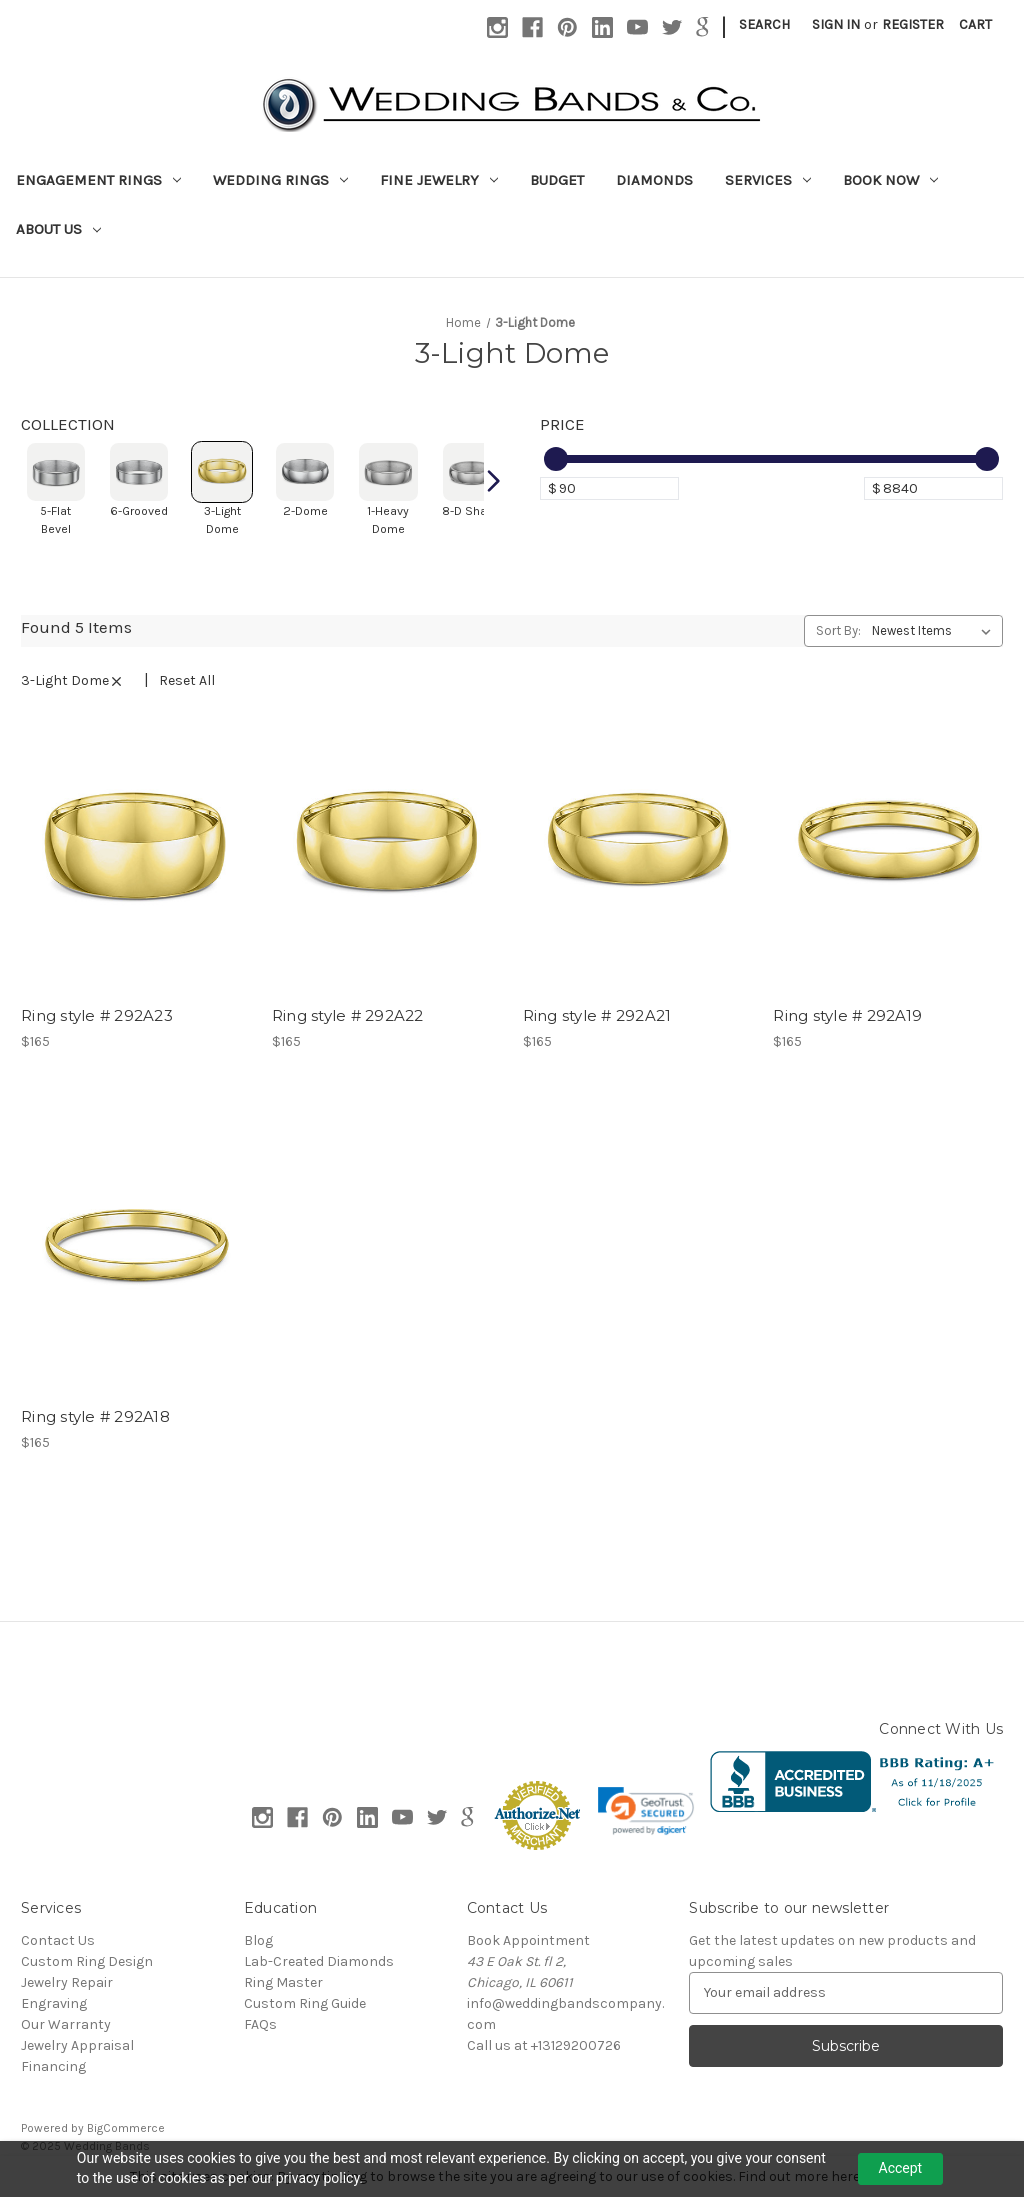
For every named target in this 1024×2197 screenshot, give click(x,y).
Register (913, 24)
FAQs (260, 2024)
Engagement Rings (98, 180)
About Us (58, 229)
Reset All (187, 680)
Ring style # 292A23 (97, 1015)
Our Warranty (66, 2024)
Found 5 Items (76, 627)
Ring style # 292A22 (348, 1015)
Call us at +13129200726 (544, 2045)
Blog (258, 1940)
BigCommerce (126, 2128)
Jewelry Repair (67, 1982)
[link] (646, 1811)
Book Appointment (528, 1940)
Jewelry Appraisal (77, 2045)
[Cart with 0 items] (975, 24)
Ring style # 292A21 (597, 1015)
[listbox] (935, 631)
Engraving (54, 2003)
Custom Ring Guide (305, 2003)
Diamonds (654, 180)
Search (764, 24)
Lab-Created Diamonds (319, 1961)
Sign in (836, 24)
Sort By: (838, 630)
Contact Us (58, 1940)
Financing (53, 2066)
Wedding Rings (280, 180)
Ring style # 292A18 (95, 1416)
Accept (901, 2168)
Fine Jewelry (439, 180)
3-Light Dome (79, 680)
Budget (557, 180)
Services (768, 180)
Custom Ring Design (87, 1961)
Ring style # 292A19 (847, 1015)
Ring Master (283, 1982)
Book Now (890, 180)
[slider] (556, 459)
